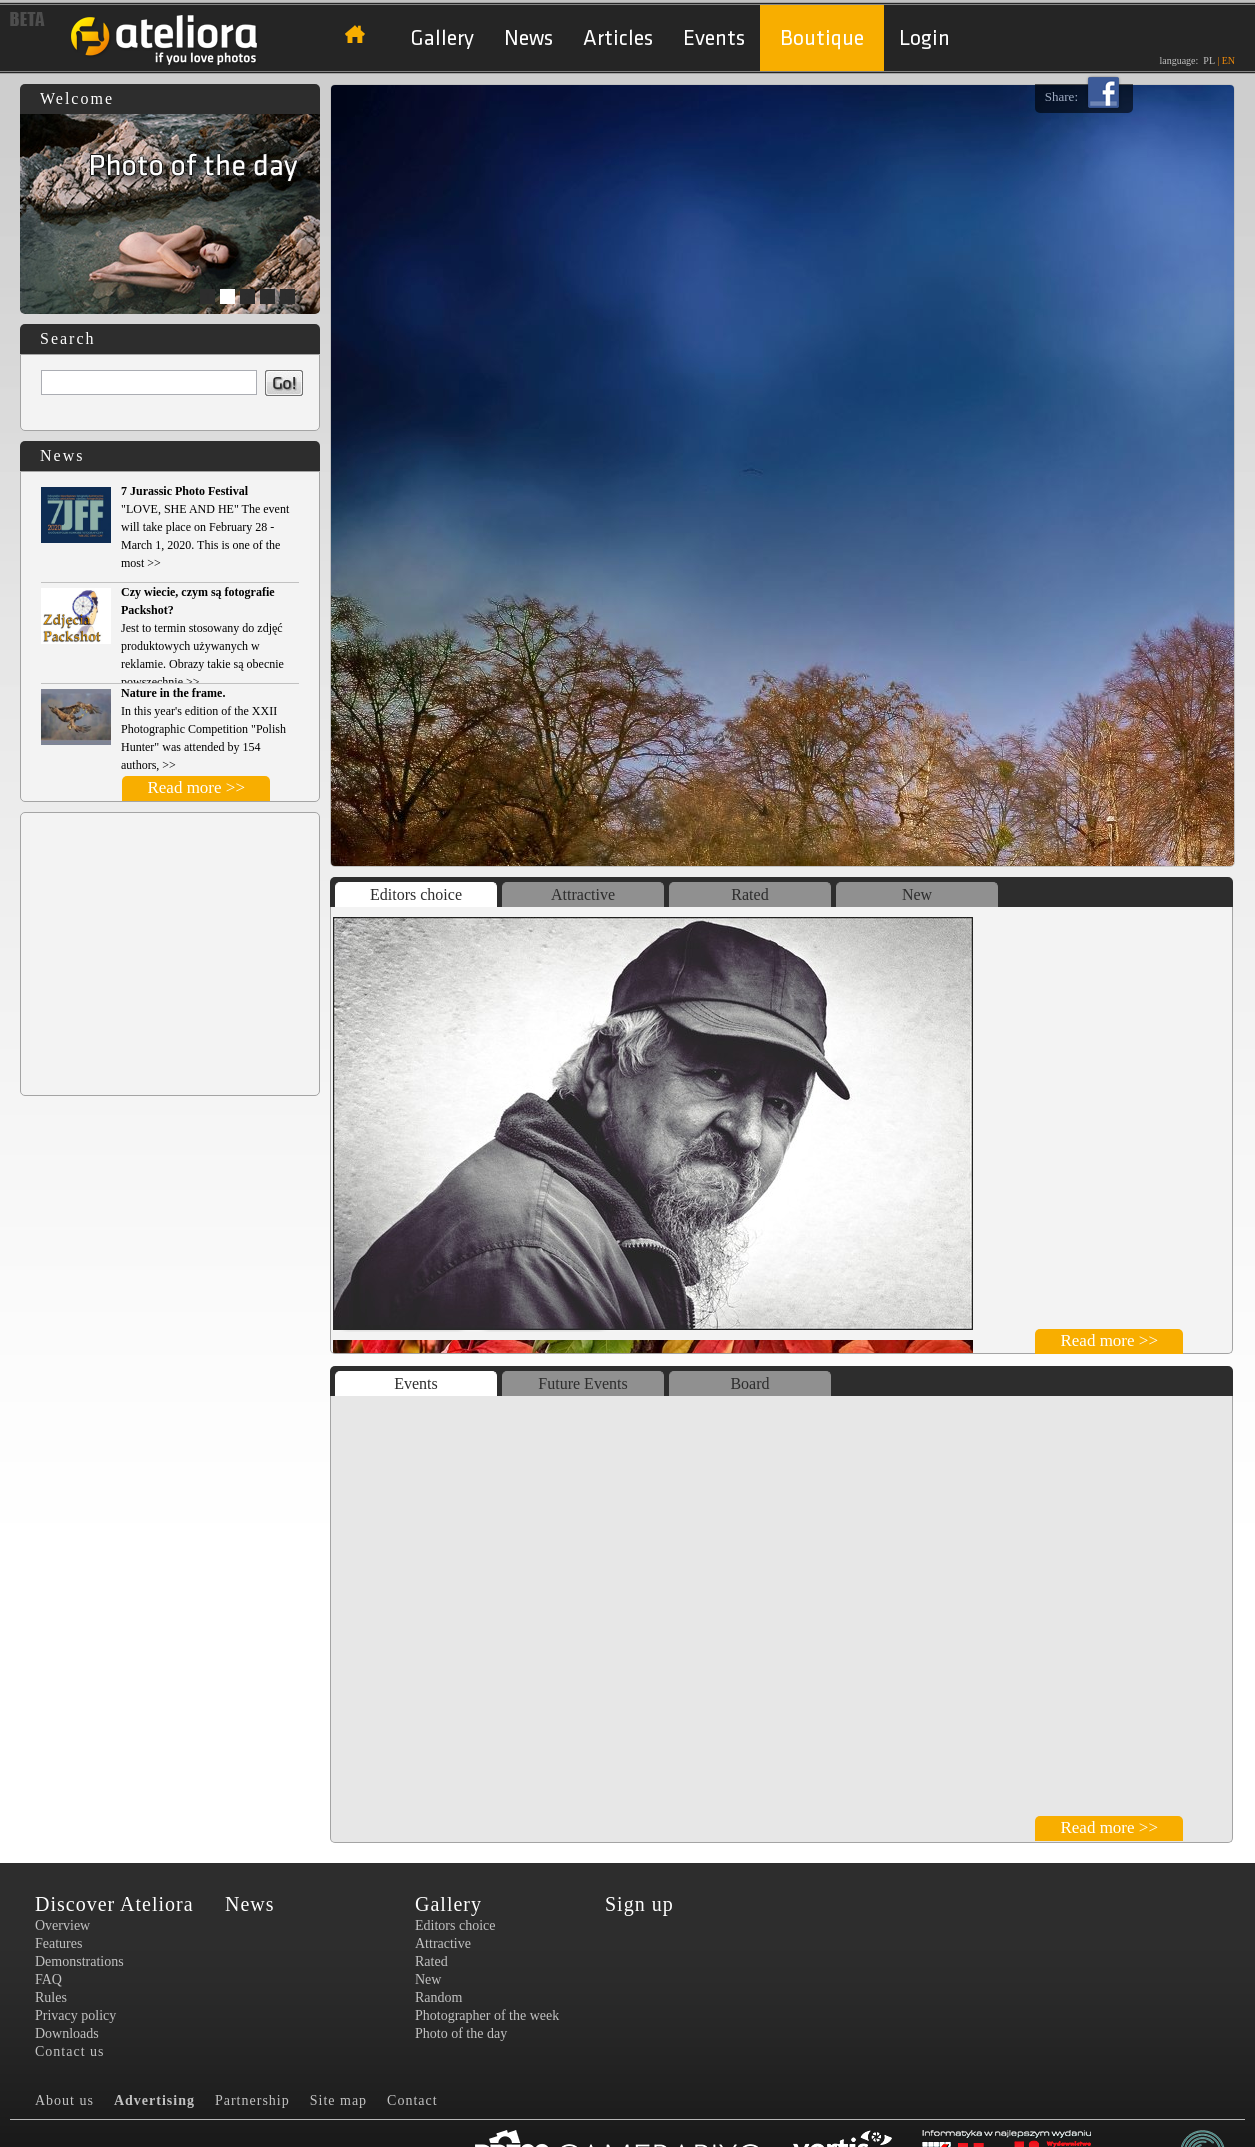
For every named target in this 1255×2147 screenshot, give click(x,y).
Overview (62, 1925)
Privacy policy (75, 2015)
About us (64, 2100)
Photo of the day (461, 2033)
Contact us (70, 2051)
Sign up (639, 1904)
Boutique (822, 38)
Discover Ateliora (114, 1904)
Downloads (67, 2033)
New (917, 894)
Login (924, 38)
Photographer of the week (487, 2015)
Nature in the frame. (173, 693)
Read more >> (196, 787)
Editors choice (416, 894)
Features (58, 1943)
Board (749, 1383)
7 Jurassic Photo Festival (184, 491)
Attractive (583, 894)
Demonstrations (79, 1961)
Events (714, 38)
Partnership (252, 2100)
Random (438, 1997)
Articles (618, 38)
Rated (749, 894)
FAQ (48, 1979)
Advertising (154, 2100)
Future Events (582, 1383)
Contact (412, 2100)
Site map (338, 2100)
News (528, 38)
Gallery (442, 38)
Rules (51, 1997)
